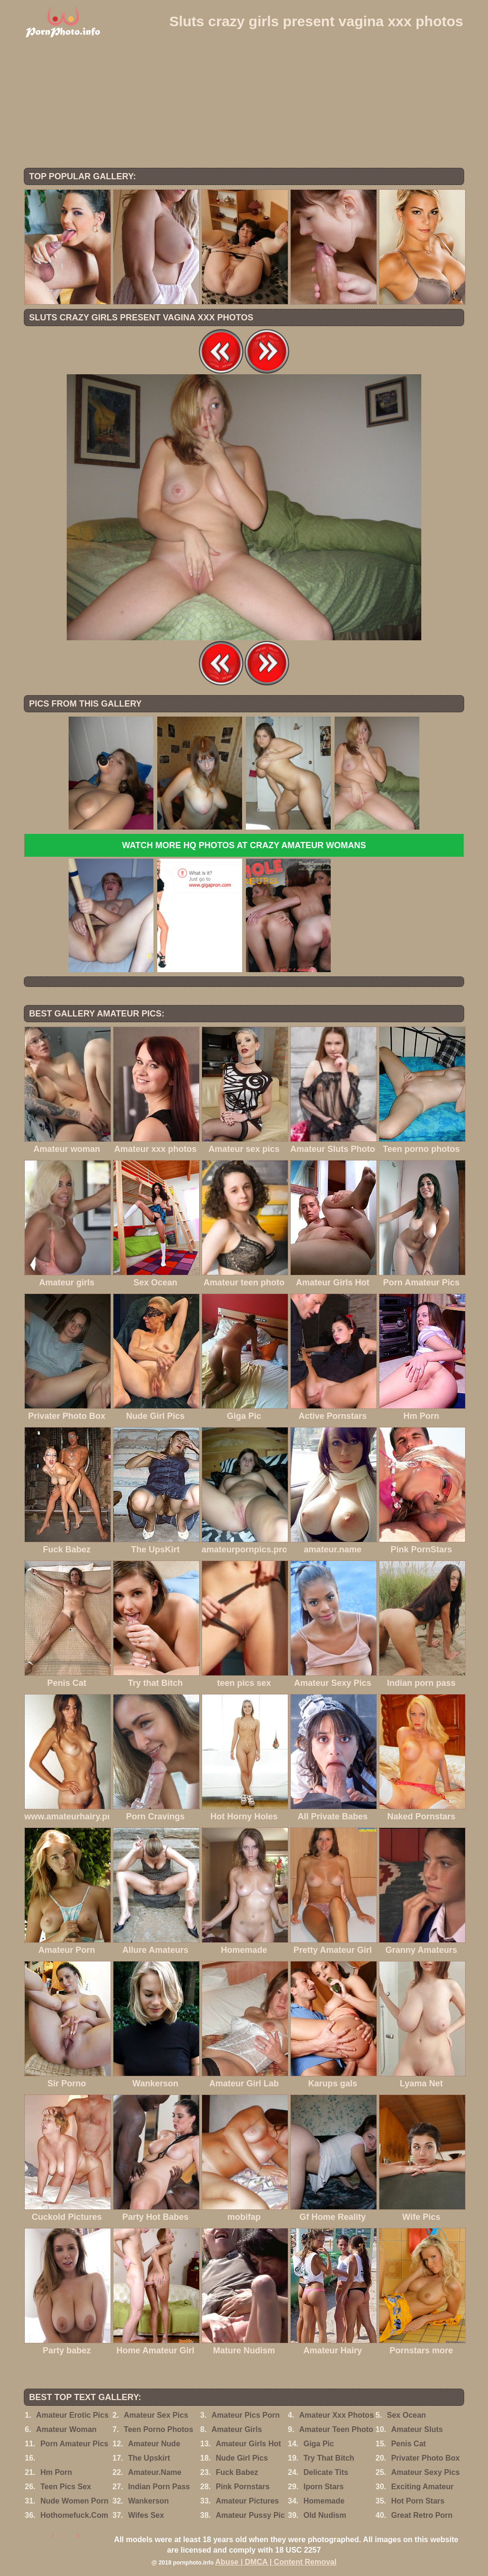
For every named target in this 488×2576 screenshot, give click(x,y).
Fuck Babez (237, 2472)
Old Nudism (325, 2515)
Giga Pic (319, 2444)
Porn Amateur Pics (75, 2444)
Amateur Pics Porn (246, 2415)
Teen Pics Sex (66, 2487)
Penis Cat (408, 2444)
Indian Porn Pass (159, 2487)
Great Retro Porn (422, 2515)
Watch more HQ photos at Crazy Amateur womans (244, 845)
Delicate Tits (326, 2472)
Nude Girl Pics (242, 2458)
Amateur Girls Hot (248, 2444)
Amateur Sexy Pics (425, 2472)
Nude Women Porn (75, 2501)
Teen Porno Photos (158, 2429)
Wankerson (148, 2501)
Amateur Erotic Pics (72, 2415)
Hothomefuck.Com (74, 2515)
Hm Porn (56, 2472)
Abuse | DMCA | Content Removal (276, 2562)
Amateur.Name (155, 2472)
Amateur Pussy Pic (250, 2515)
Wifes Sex (146, 2515)
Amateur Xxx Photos (336, 2415)
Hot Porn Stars (418, 2501)
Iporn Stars (324, 2487)
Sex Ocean (406, 2415)
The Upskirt (149, 2458)
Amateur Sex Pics (156, 2415)
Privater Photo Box (425, 2458)
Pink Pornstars (243, 2487)
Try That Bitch (329, 2458)
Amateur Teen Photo (336, 2429)
